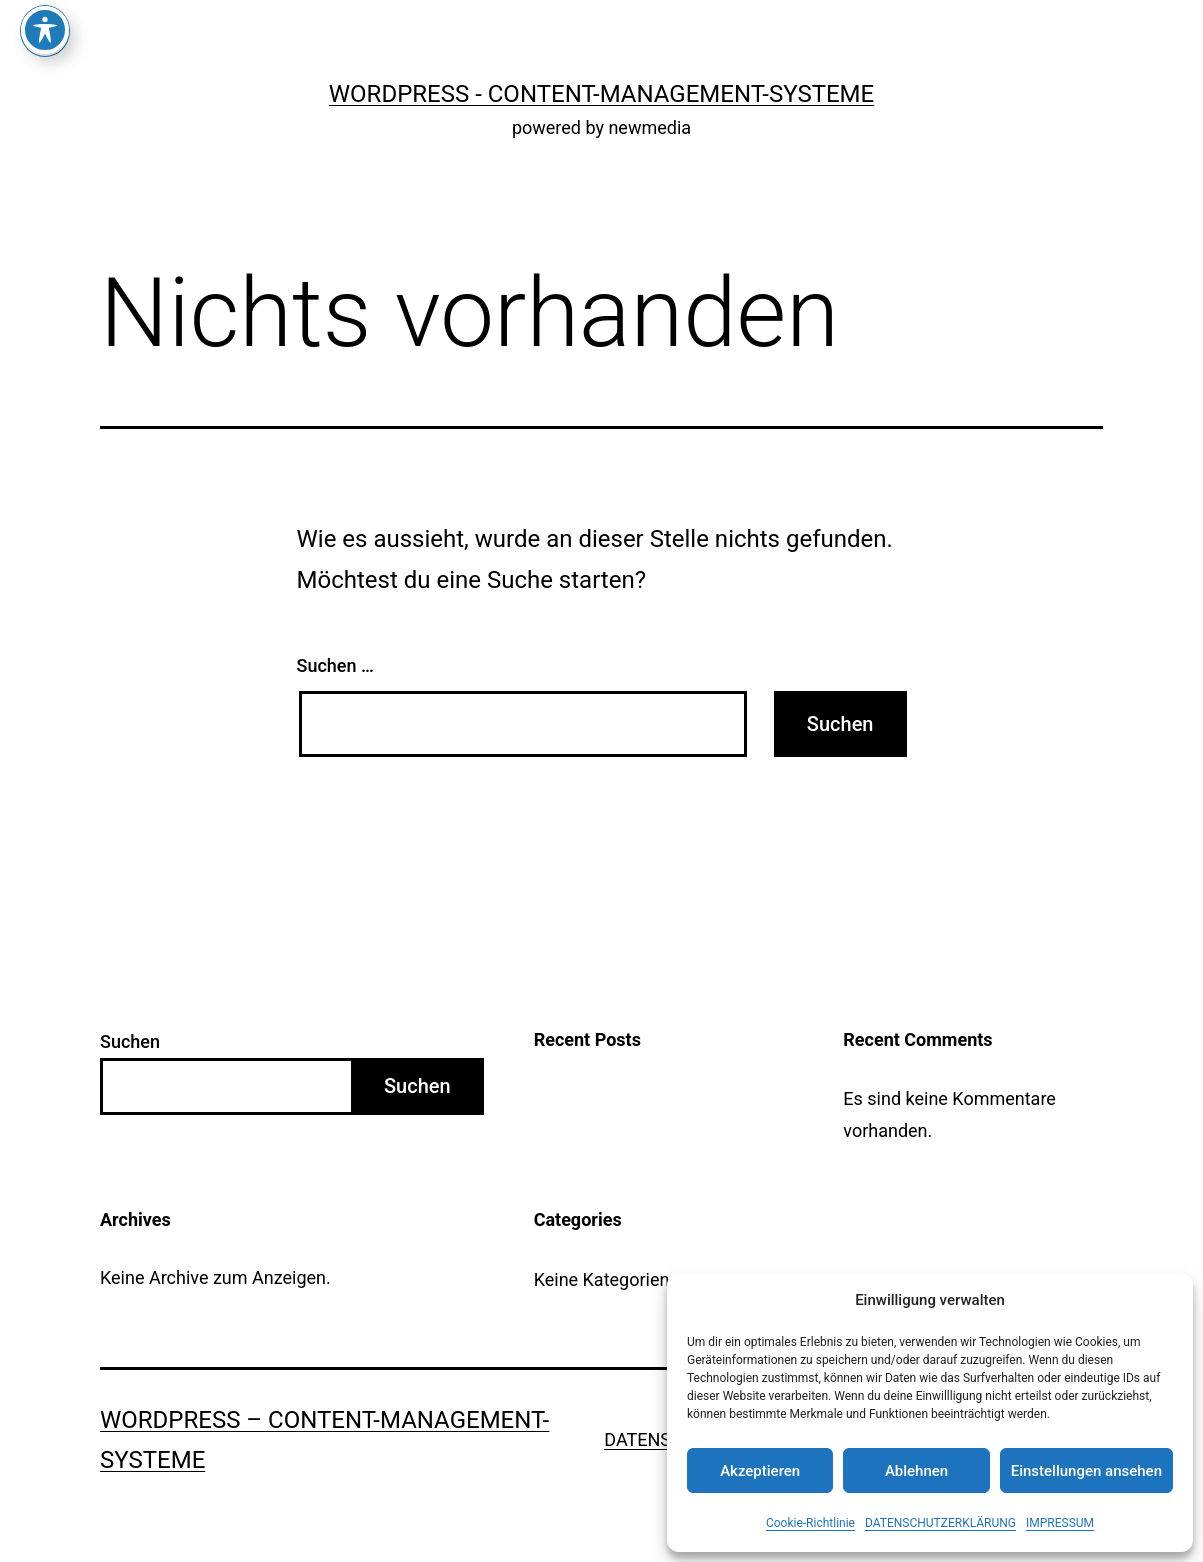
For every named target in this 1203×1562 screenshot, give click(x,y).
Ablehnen (916, 1471)
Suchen (130, 1041)
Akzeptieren (760, 1471)
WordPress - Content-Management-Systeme (601, 94)
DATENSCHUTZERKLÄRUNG (940, 1523)
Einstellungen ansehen (1086, 1471)
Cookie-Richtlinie (810, 1523)
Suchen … (335, 665)
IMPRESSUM (1060, 1523)
